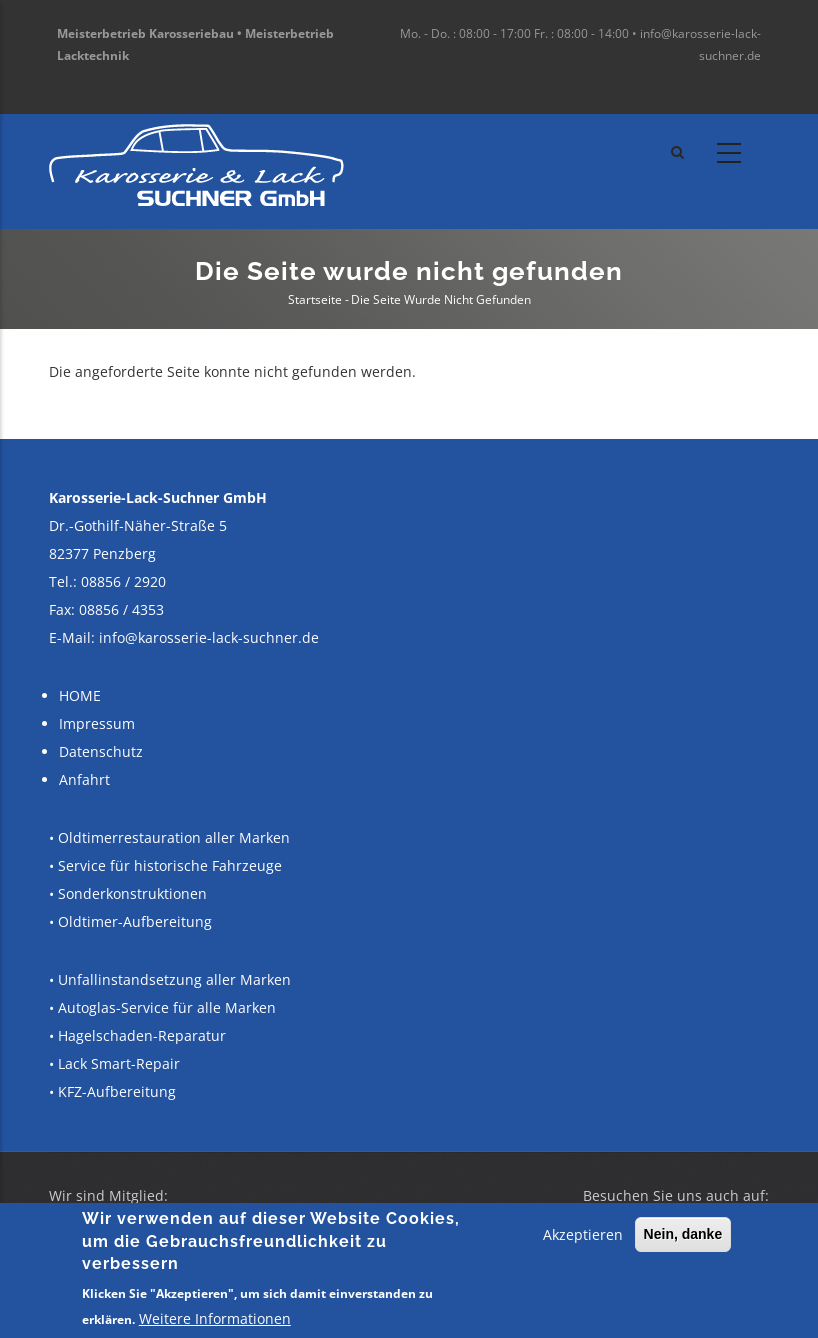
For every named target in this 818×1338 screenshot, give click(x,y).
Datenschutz (101, 751)
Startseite (315, 299)
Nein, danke (683, 1234)
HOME (80, 695)
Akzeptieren (583, 1234)
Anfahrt (84, 779)
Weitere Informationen (215, 1318)
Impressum (97, 723)
